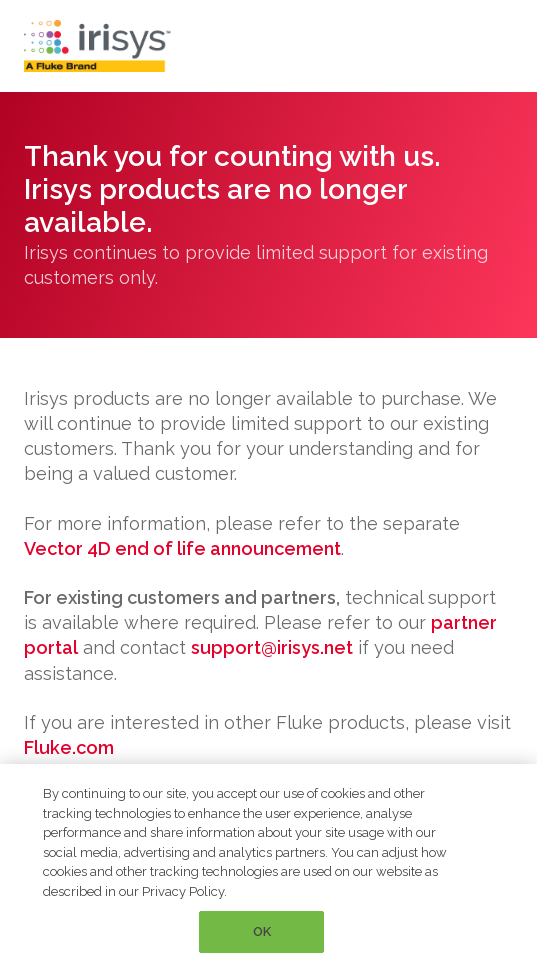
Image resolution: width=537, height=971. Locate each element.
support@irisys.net (272, 647)
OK (262, 931)
